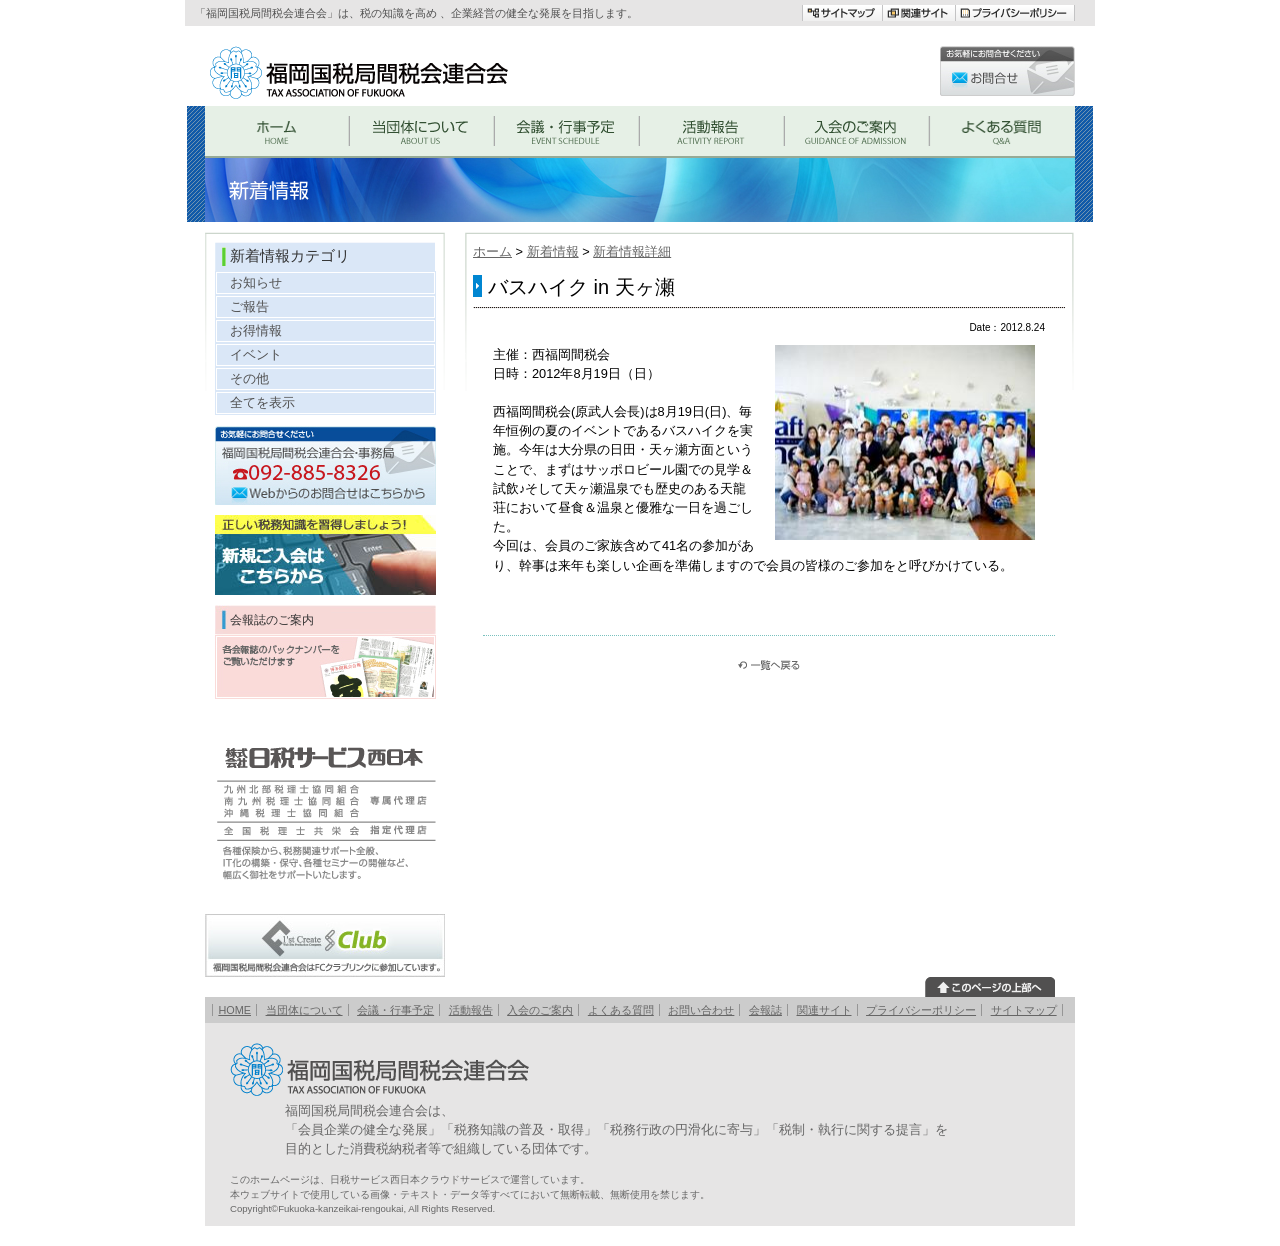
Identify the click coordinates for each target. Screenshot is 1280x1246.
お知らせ (256, 282)
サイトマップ (1024, 1010)
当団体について (304, 1010)
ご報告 (249, 306)
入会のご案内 (540, 1010)
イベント (256, 354)
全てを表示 (262, 402)
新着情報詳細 (632, 251)
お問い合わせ (701, 1010)
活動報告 (471, 1010)
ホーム (492, 251)
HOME (234, 1010)
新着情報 (553, 251)
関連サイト (824, 1010)
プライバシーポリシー (921, 1010)
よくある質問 (621, 1010)
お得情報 (256, 330)
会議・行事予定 (395, 1010)
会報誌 (765, 1010)
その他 (249, 378)
